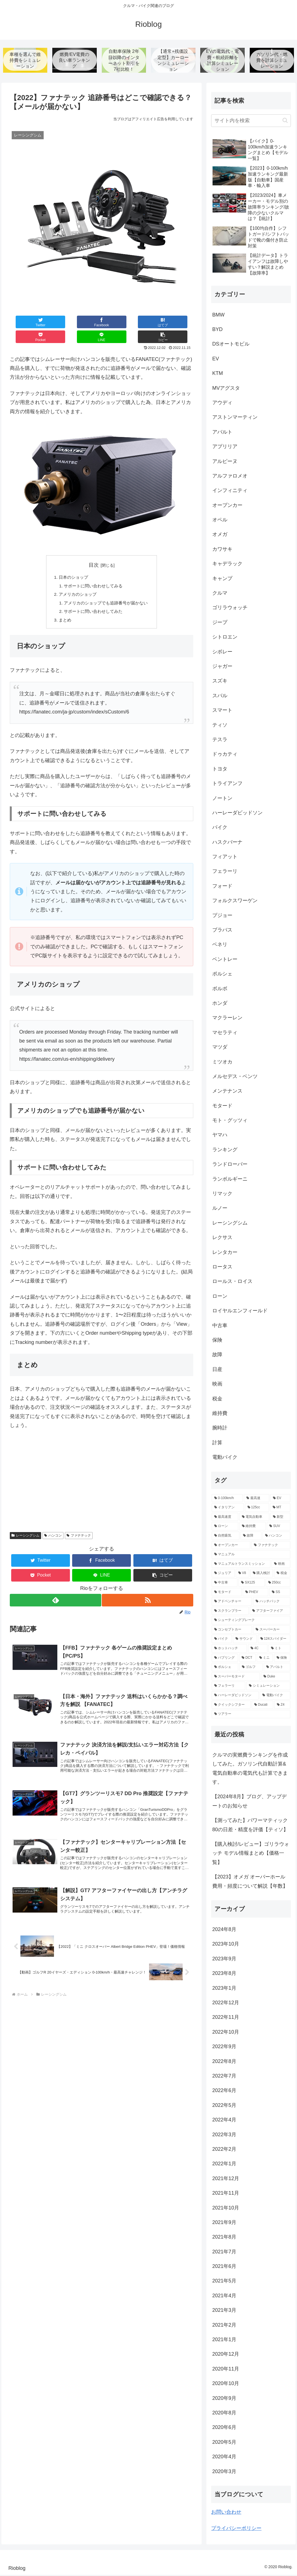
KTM (217, 374)
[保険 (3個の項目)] (282, 1659)
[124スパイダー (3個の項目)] (274, 1640)
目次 (94, 551)
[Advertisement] (101, 1473)
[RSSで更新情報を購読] (148, 1589)
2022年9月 (224, 2047)
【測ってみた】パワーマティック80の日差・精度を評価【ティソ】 (250, 1826)
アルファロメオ (229, 476)
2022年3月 (224, 2135)
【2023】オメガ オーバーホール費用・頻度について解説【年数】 (250, 1882)
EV (215, 359)
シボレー (222, 652)
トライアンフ (227, 784)
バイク (219, 828)
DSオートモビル (230, 345)
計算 (217, 1443)
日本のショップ (71, 563)
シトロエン (224, 638)
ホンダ (219, 1004)
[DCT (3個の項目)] (247, 1659)
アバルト (222, 433)
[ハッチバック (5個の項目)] (271, 1602)
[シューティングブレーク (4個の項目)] (251, 1621)
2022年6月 (224, 2091)
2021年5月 (224, 2282)
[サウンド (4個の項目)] (244, 1640)
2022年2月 (224, 2150)
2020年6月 (224, 2428)
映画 (217, 1385)
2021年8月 (224, 2238)
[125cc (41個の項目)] (257, 1508)
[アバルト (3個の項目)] (277, 1668)
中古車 (219, 1326)
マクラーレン (227, 1019)
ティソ (219, 726)
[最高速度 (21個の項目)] (225, 1518)
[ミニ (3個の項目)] (265, 1659)
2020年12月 (225, 2355)
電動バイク (224, 1458)
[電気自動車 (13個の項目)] (254, 1518)
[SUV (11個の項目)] (278, 1527)
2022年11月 (225, 2018)
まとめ (62, 609)
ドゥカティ (224, 755)
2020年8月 (224, 2413)
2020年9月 (224, 2399)
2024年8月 (224, 1930)
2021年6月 (224, 2267)
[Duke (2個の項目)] (275, 1677)
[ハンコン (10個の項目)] (276, 1536)
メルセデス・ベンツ (235, 1077)
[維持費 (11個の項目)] (252, 1527)
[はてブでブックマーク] (86, 323)
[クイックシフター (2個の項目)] (231, 1705)
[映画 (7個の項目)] (281, 1565)
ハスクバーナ (227, 843)
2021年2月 (224, 2326)
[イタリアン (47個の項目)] (228, 1508)
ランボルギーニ (229, 1180)
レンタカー (224, 1253)
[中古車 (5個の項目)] (224, 1583)
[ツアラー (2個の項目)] (251, 1715)
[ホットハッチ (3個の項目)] (229, 1649)
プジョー (222, 916)
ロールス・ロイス (232, 1282)
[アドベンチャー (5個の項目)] (232, 1602)
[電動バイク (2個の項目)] (275, 1696)
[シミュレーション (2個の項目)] (268, 1687)
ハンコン (53, 1525)
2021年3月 (224, 2311)
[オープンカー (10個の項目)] (231, 1546)
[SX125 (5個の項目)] (251, 1583)
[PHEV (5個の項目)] (255, 1593)
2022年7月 (224, 2076)
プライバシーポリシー (236, 2529)
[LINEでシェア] (147, 323)
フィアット (224, 857)
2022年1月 (224, 2165)
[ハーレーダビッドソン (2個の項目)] (235, 1696)
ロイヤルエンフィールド (240, 1312)
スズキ (219, 682)
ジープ (219, 623)
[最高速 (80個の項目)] (256, 1499)
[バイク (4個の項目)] (222, 1640)
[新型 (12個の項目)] (280, 1518)
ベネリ (219, 945)
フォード (222, 887)
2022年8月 (224, 2062)
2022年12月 (225, 2003)
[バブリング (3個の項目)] (225, 1659)
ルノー (219, 1209)
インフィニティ (229, 491)
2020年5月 (224, 2443)
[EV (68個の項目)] (280, 1499)
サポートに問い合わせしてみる (92, 572)
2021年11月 (225, 2194)
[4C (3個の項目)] (257, 1649)
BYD (217, 330)
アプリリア (224, 447)
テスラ (219, 740)
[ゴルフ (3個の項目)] (251, 1668)
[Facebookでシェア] (55, 323)
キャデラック (227, 565)
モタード (222, 1106)
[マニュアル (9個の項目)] (251, 1555)
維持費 (219, 1414)
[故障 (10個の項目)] (251, 1536)
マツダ (219, 1048)
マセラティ (224, 1033)
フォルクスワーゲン (235, 901)
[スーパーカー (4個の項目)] (271, 1630)
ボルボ (219, 989)
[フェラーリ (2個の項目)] (228, 1687)
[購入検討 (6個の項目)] (261, 1574)
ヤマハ (219, 1136)
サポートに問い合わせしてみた (92, 599)
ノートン (222, 799)
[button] (178, 323)
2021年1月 (224, 2340)
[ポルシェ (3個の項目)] (225, 1668)
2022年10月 (225, 2033)
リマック (222, 1194)
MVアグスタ (226, 389)
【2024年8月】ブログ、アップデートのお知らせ (249, 1802)
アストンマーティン (235, 418)
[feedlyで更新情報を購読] (55, 1589)
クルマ (219, 594)
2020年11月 (225, 2369)
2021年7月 (224, 2252)
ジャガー (222, 667)
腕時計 (219, 1429)
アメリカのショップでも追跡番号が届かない (106, 591)
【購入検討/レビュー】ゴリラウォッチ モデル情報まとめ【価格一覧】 (250, 1854)
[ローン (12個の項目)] (225, 1527)
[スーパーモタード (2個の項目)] (236, 1677)
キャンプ (222, 579)
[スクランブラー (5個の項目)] (230, 1612)
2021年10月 (225, 2208)
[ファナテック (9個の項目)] (270, 1546)
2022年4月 (224, 2121)
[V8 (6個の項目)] (242, 1574)
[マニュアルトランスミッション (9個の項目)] (241, 1565)
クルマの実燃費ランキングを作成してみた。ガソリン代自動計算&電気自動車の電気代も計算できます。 (250, 1769)
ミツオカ (222, 1062)
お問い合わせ (226, 2513)
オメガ (219, 535)
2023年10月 (225, 1945)
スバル (219, 696)
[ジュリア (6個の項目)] (223, 1574)
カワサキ (222, 550)
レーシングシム (25, 1525)
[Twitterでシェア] (25, 323)
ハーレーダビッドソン (237, 813)
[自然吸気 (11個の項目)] (225, 1536)
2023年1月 (224, 1989)
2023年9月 (224, 1959)
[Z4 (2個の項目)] (282, 1705)
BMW (218, 315)
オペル (219, 521)
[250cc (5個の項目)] (278, 1583)
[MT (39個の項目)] (280, 1508)
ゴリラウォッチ (229, 608)
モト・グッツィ (229, 1121)
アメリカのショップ (76, 581)
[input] (251, 121)
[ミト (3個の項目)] (279, 1649)
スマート (222, 711)
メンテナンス (227, 1092)
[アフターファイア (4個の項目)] (270, 1612)
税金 (217, 1399)
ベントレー (224, 960)
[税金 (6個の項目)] (282, 1574)
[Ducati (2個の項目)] (262, 1705)
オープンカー (227, 506)
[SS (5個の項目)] (279, 1593)
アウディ (222, 403)
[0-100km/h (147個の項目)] (227, 1499)
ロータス (222, 1267)
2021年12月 (225, 2179)
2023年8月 (224, 1974)
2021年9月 (224, 2223)
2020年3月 (224, 2472)
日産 (217, 1370)
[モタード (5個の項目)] (227, 1593)
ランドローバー (229, 1165)
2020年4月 (224, 2458)
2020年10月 (225, 2384)
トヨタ (219, 769)
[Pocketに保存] (116, 323)
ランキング (224, 1150)
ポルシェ (222, 975)
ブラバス (222, 930)
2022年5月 (224, 2106)
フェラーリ (224, 872)
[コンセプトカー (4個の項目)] (232, 1630)
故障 (217, 1355)
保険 (217, 1341)
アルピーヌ (224, 462)
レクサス (222, 1238)
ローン (219, 1297)
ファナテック (79, 1525)
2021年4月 (224, 2296)
